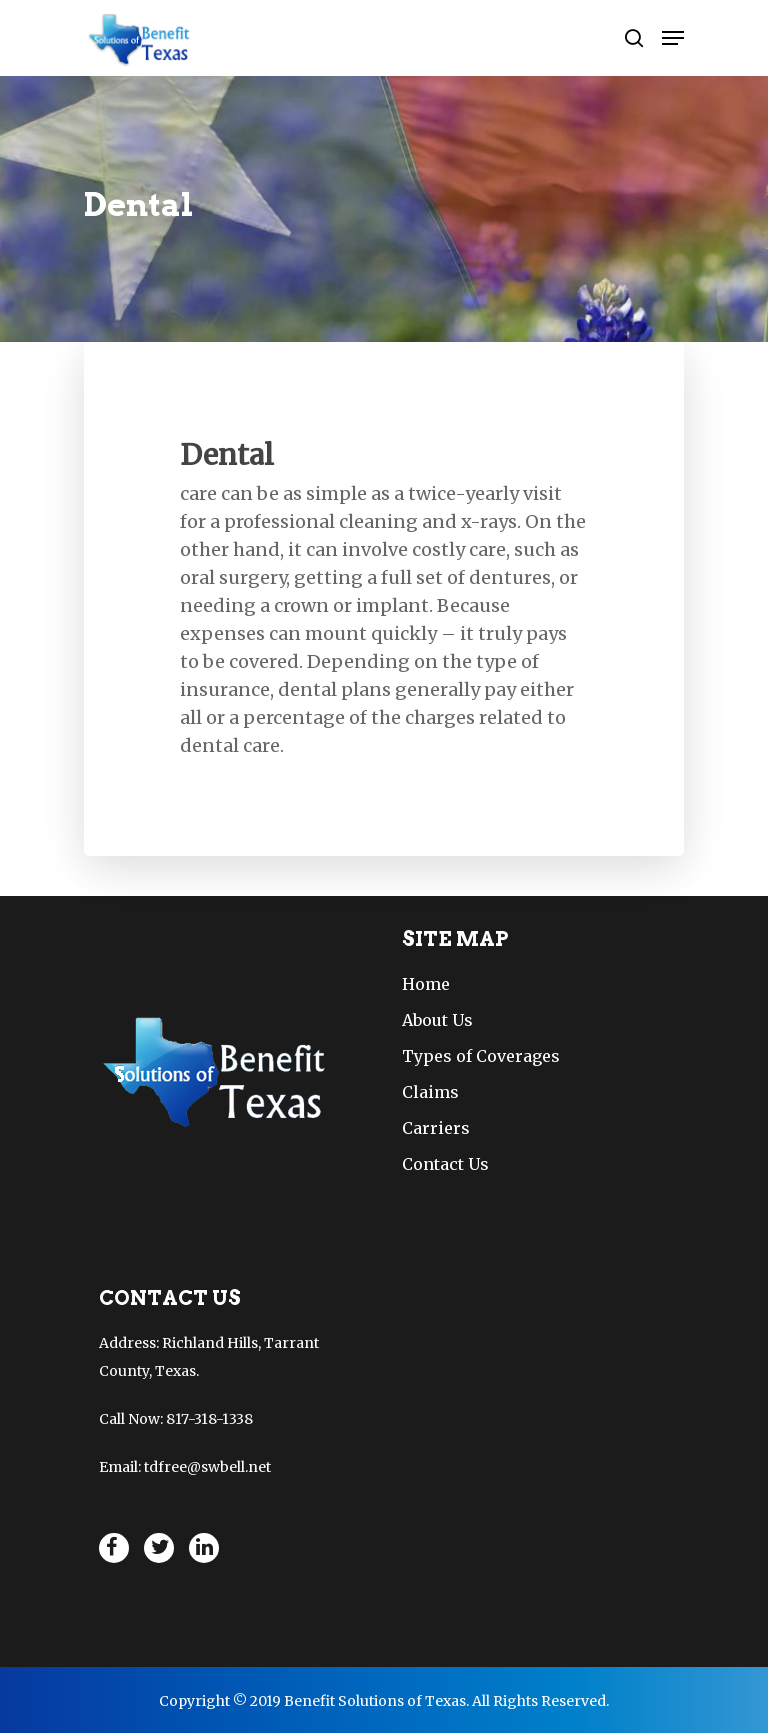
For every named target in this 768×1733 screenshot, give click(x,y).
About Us (437, 1020)
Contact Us (445, 1164)
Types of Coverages (481, 1056)
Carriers (436, 1128)
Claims (430, 1092)
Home (426, 984)
